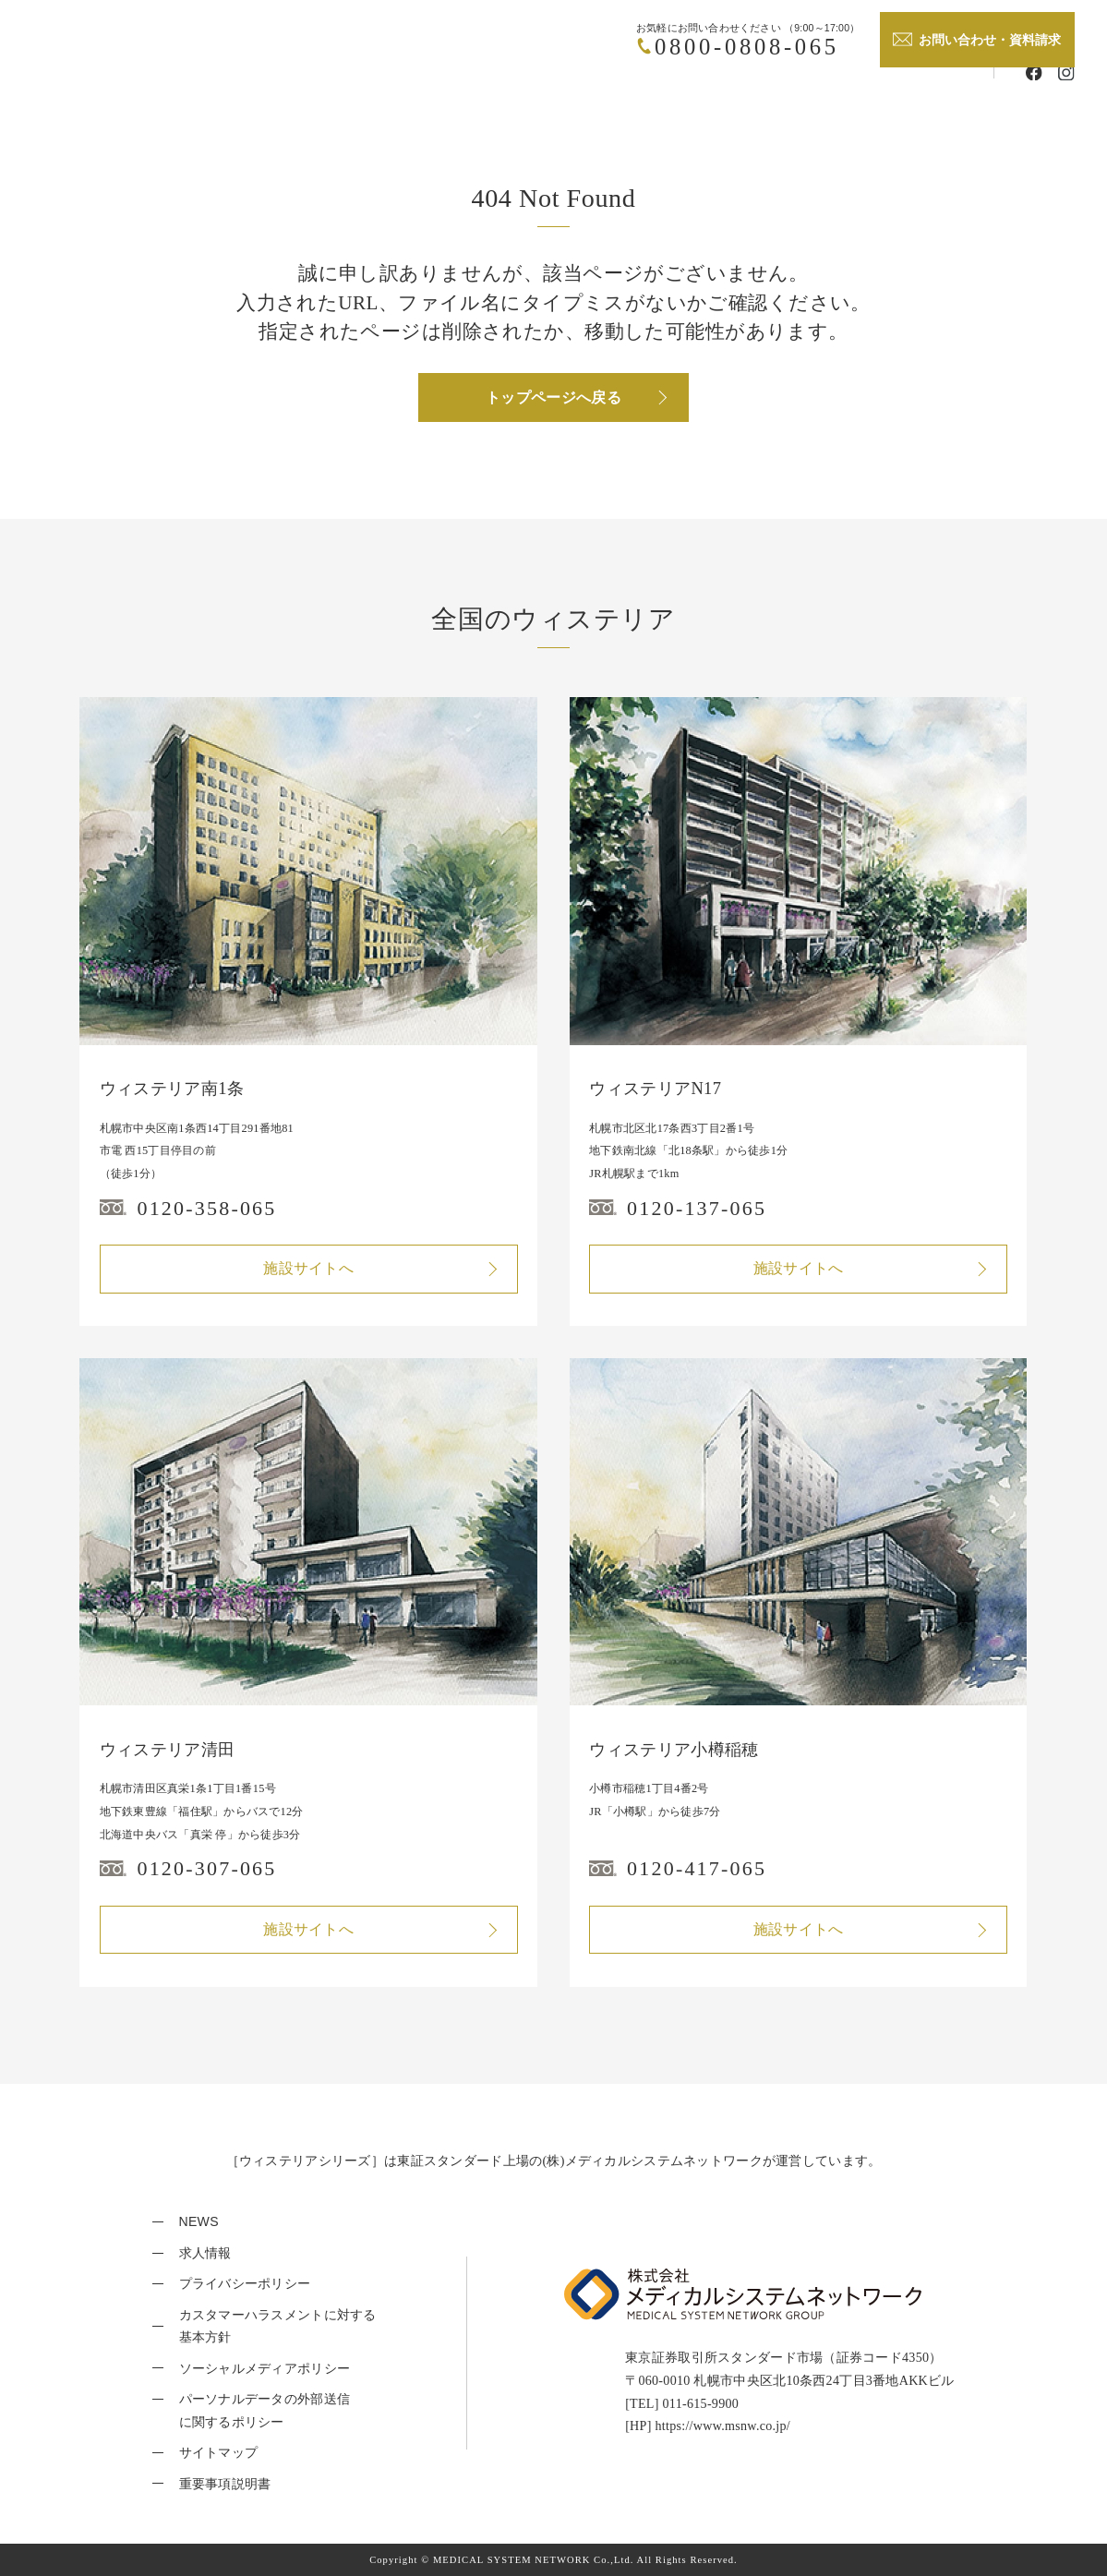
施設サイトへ (308, 1268)
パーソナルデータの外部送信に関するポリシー (265, 2410)
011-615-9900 (701, 2403)
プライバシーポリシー (245, 2283)
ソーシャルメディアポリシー (265, 2368)
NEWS (199, 2221)
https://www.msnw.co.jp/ (722, 2425)
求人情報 (205, 2252)
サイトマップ (219, 2452)
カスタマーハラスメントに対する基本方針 (278, 2326)
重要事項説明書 (225, 2483)
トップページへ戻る (553, 397)
